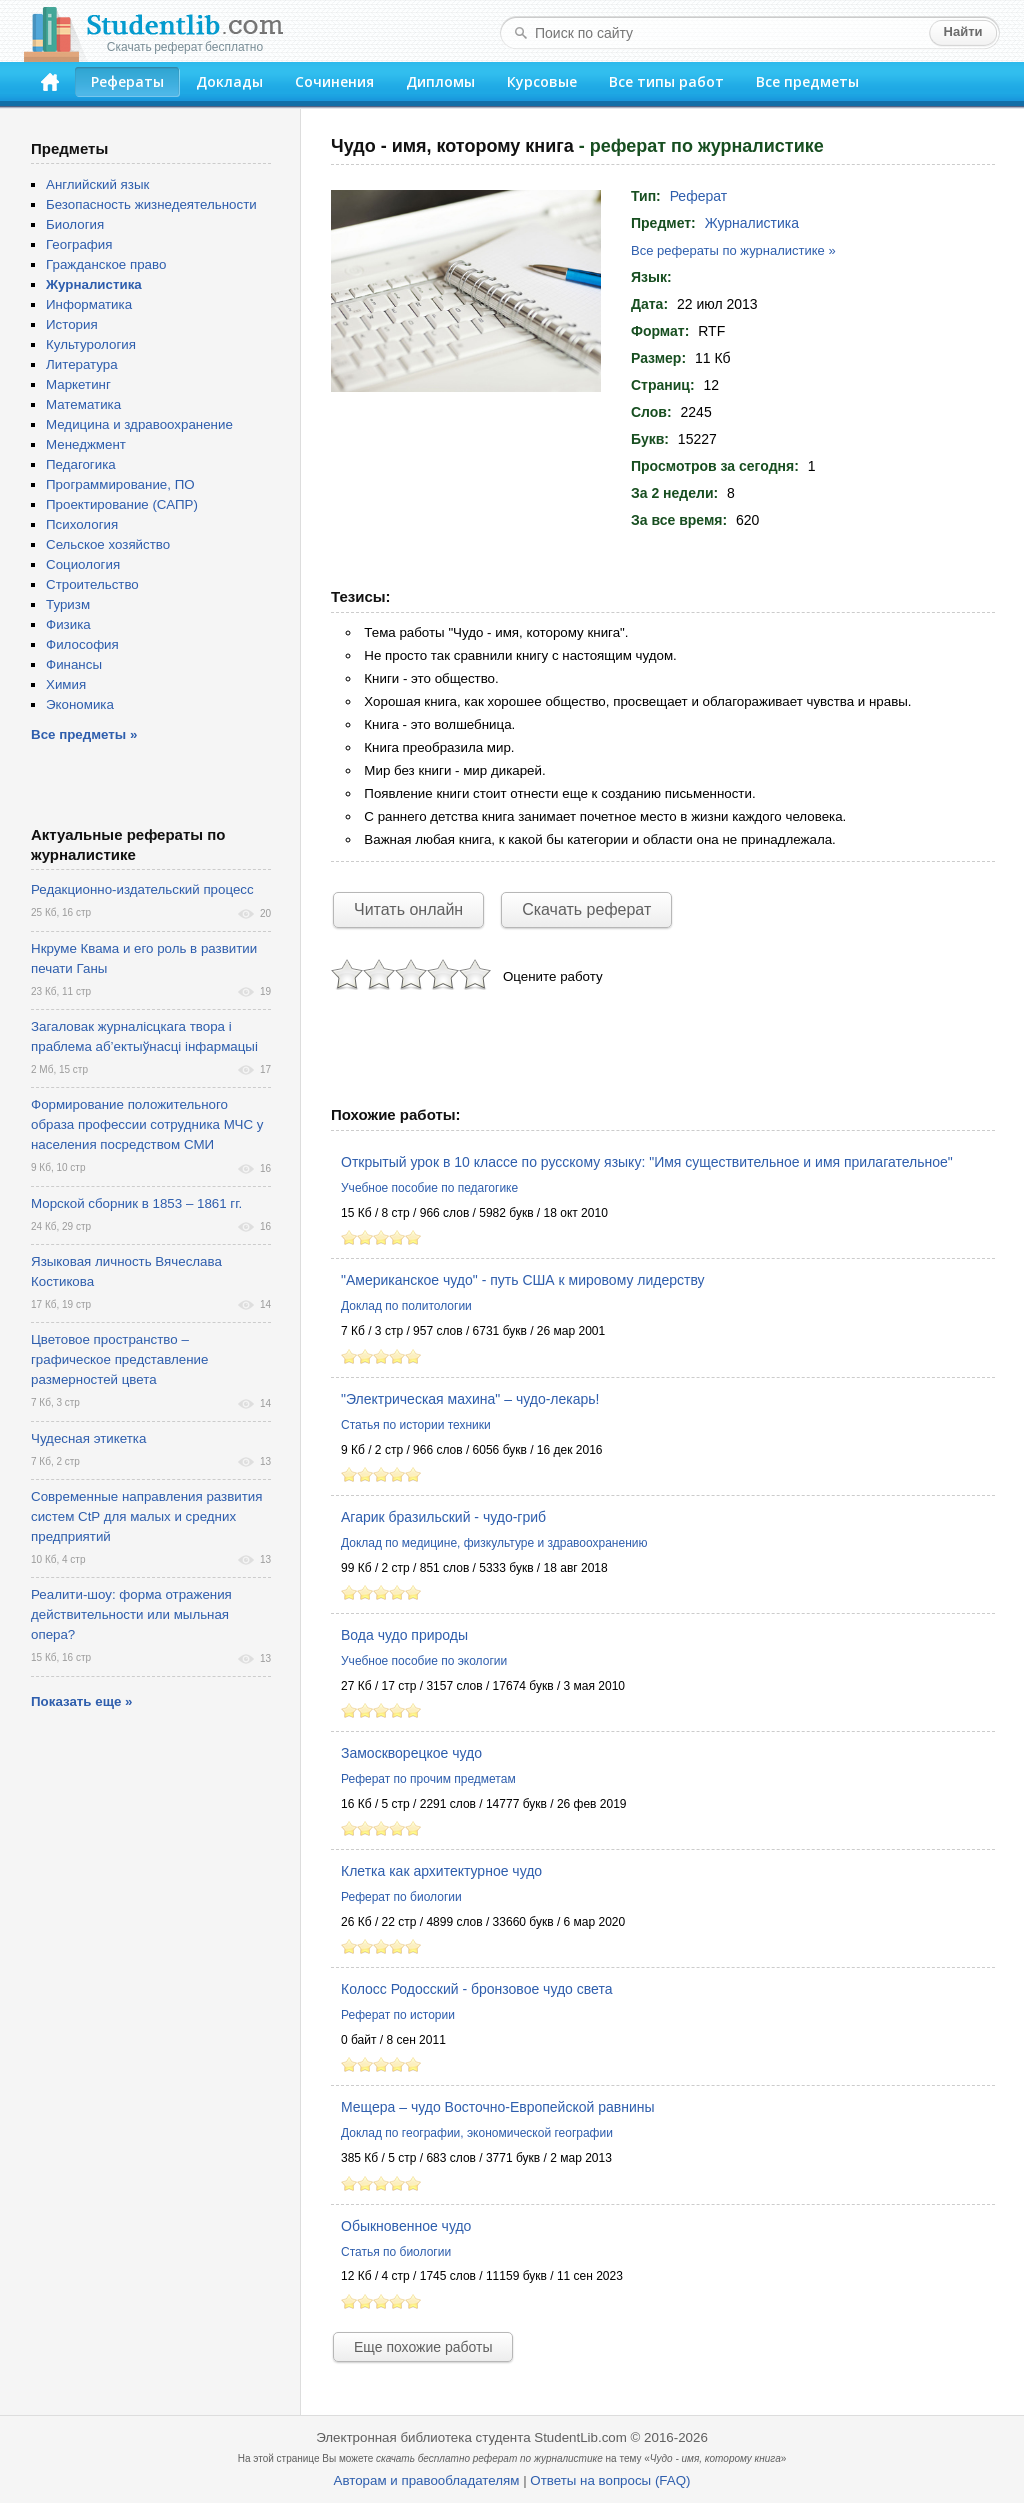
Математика (83, 404)
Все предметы (807, 81)
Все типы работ (666, 81)
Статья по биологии (396, 2252)
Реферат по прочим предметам (428, 1779)
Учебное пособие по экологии (424, 1661)
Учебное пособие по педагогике (429, 1188)
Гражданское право (106, 264)
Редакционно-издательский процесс (142, 889)
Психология (82, 524)
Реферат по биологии (401, 1897)
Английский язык (97, 184)
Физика (68, 624)
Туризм (68, 604)
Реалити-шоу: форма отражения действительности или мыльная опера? (131, 1614)
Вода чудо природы (404, 1635)
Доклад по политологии (406, 1306)
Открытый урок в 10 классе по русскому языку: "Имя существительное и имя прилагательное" (647, 1162)
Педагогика (81, 464)
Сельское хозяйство (108, 544)
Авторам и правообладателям (427, 2480)
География (79, 244)
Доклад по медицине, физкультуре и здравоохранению (494, 1543)
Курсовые (542, 81)
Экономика (80, 704)
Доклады (229, 81)
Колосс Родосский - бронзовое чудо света (476, 1989)
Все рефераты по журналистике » (733, 250)
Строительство (92, 584)
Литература (82, 364)
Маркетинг (78, 384)
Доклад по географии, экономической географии (477, 2133)
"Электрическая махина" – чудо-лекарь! (470, 1399)
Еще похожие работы (423, 2347)
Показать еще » (81, 1701)
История (72, 324)
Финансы (74, 664)
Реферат (699, 196)
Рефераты (127, 81)
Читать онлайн (408, 909)
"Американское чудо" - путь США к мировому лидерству (523, 1280)
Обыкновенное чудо (406, 2226)
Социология (83, 564)
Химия (66, 684)
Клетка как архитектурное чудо (441, 1871)
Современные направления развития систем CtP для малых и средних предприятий (147, 1516)
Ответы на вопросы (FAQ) (610, 2480)
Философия (82, 644)
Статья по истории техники (416, 1425)
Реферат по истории (398, 2015)
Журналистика (752, 223)
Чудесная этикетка (88, 1438)
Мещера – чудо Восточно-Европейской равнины (498, 2107)
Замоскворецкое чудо (411, 1753)
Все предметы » (84, 734)
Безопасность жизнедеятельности (151, 204)
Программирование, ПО (120, 484)
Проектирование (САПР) (122, 504)
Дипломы (440, 81)
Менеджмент (86, 444)
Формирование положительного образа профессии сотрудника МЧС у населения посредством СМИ (147, 1124)
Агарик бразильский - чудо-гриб (443, 1517)
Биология (75, 224)
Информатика (89, 304)
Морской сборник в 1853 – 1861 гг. (136, 1203)
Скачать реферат (586, 909)
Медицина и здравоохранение (139, 424)
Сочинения (334, 81)
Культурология (91, 344)
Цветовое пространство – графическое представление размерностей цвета (119, 1359)
